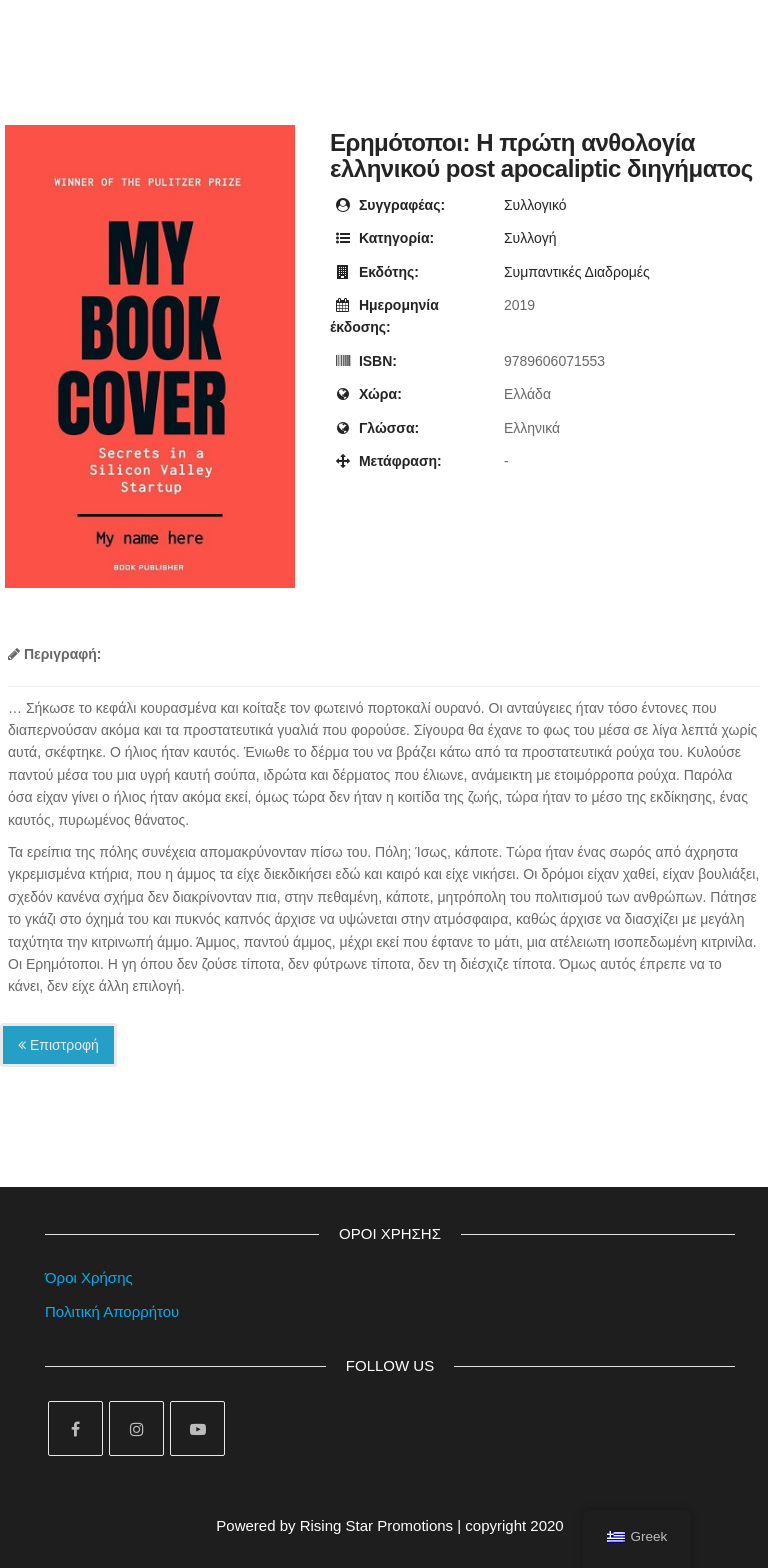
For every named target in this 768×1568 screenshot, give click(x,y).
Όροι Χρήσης (89, 1277)
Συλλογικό (535, 205)
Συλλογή (530, 238)
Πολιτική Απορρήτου (112, 1311)
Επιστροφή (58, 1045)
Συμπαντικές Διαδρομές (577, 272)
